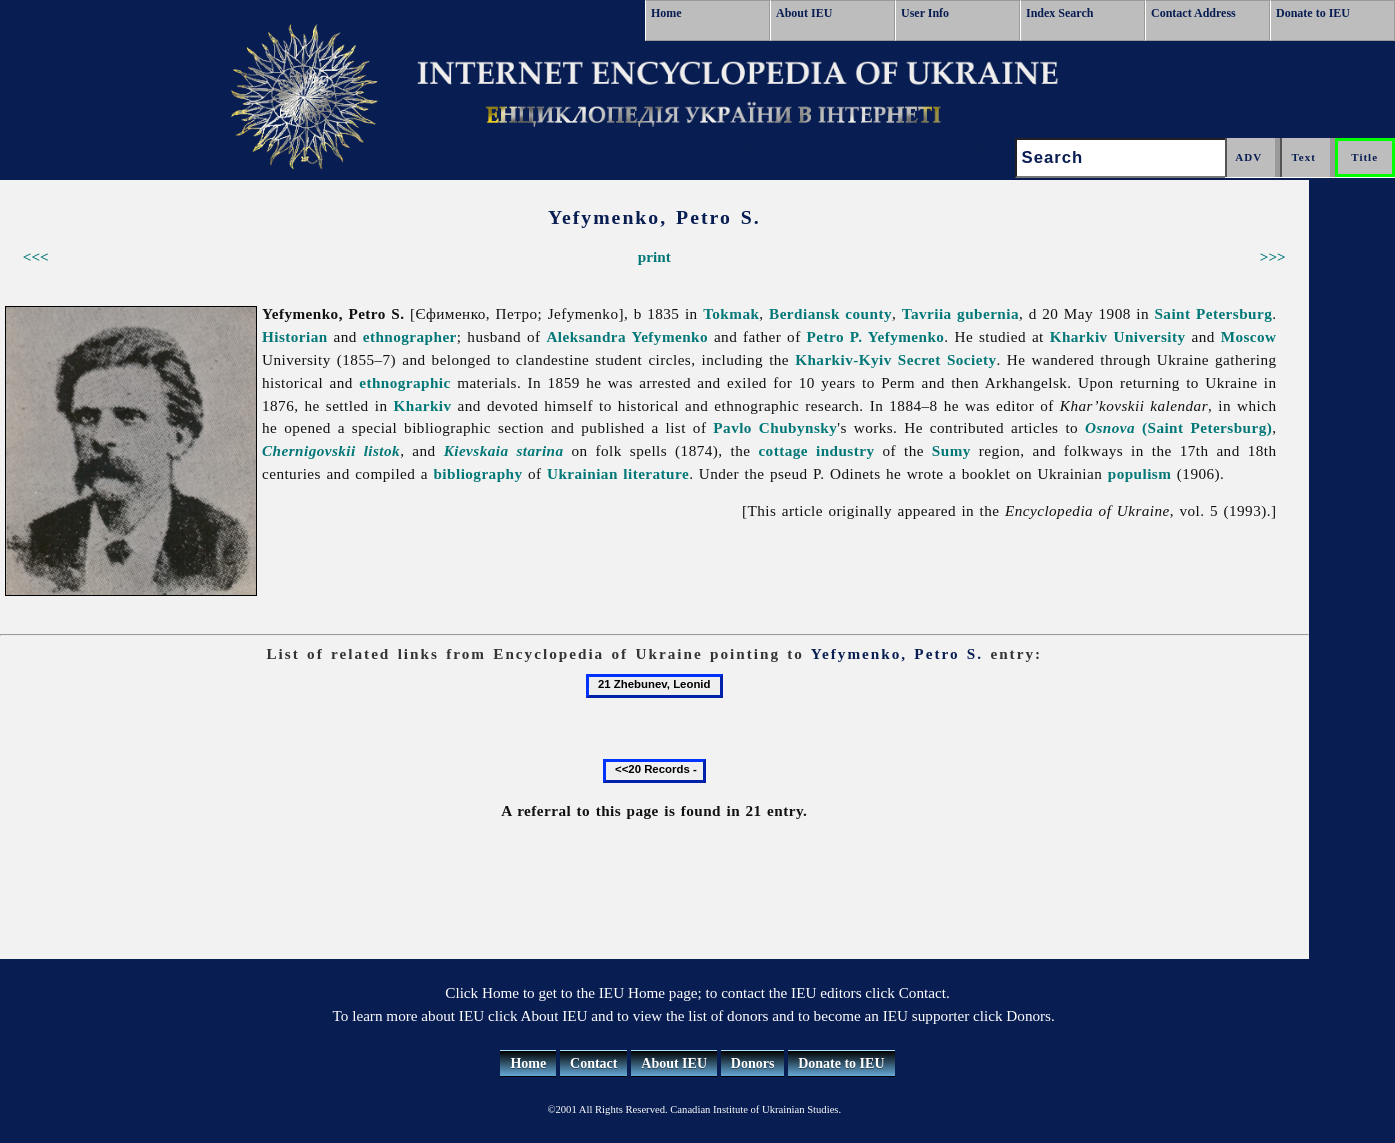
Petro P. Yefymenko (876, 336)
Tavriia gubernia (960, 313)
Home (666, 13)
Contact (593, 1063)
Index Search (1059, 13)
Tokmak (731, 313)
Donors (753, 1063)
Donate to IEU (1313, 13)
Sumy (951, 450)
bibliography (477, 473)
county (868, 313)
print (654, 256)
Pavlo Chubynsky (775, 427)
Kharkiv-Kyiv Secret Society (895, 359)
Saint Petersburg (1213, 313)
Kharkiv (422, 405)
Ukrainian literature (618, 473)
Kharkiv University (1118, 336)
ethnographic (405, 382)
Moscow (1249, 336)
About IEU (804, 13)
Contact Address (1193, 13)
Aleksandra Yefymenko (627, 336)
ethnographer (410, 336)
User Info (925, 13)
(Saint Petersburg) (1178, 427)
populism (1140, 473)
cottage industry (816, 450)
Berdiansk (804, 313)
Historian (295, 336)
